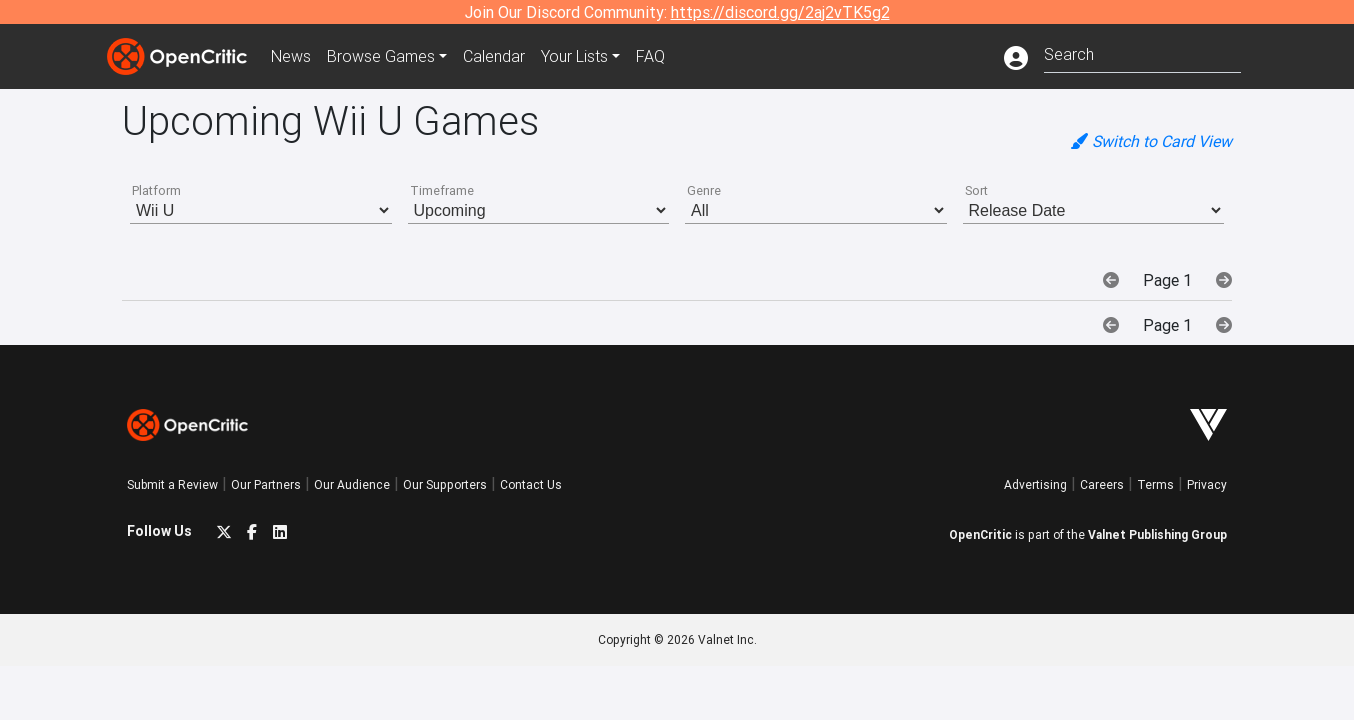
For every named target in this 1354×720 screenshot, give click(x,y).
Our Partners (266, 484)
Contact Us (531, 484)
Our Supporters (445, 484)
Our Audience (352, 484)
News (291, 56)
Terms (1155, 484)
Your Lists (574, 56)
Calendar (494, 56)
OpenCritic (980, 534)
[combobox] (1142, 52)
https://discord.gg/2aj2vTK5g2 (780, 12)
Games (381, 56)
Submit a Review (172, 484)
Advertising (1035, 484)
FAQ (650, 56)
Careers (1102, 484)
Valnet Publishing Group (1157, 534)
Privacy (1207, 484)
